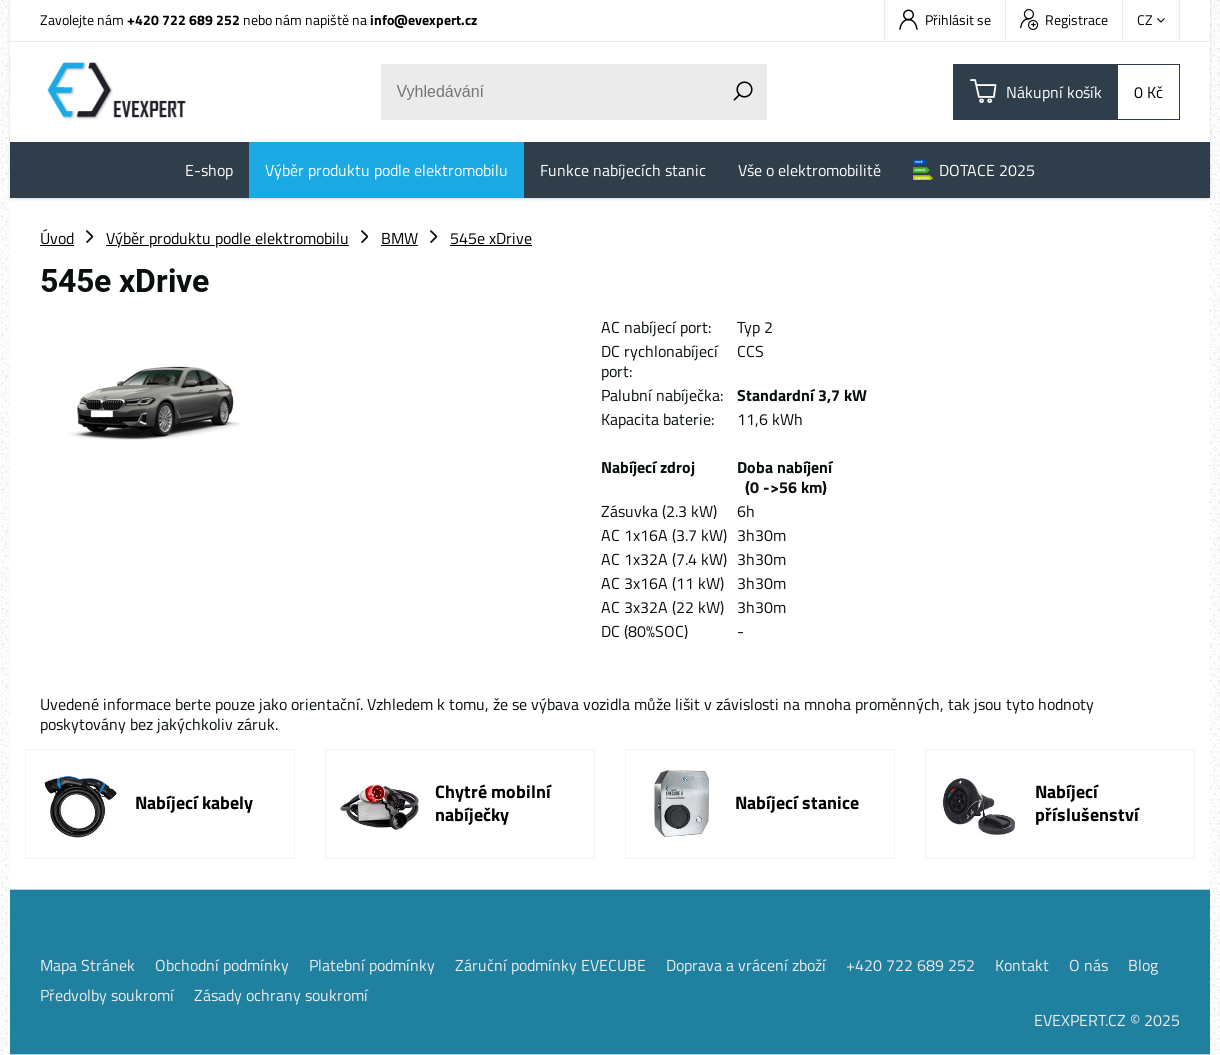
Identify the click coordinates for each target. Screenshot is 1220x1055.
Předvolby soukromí (107, 995)
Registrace (1064, 19)
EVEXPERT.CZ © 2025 (1107, 1020)
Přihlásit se (945, 19)
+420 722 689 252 (183, 19)
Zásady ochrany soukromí (281, 995)
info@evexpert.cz (423, 19)
